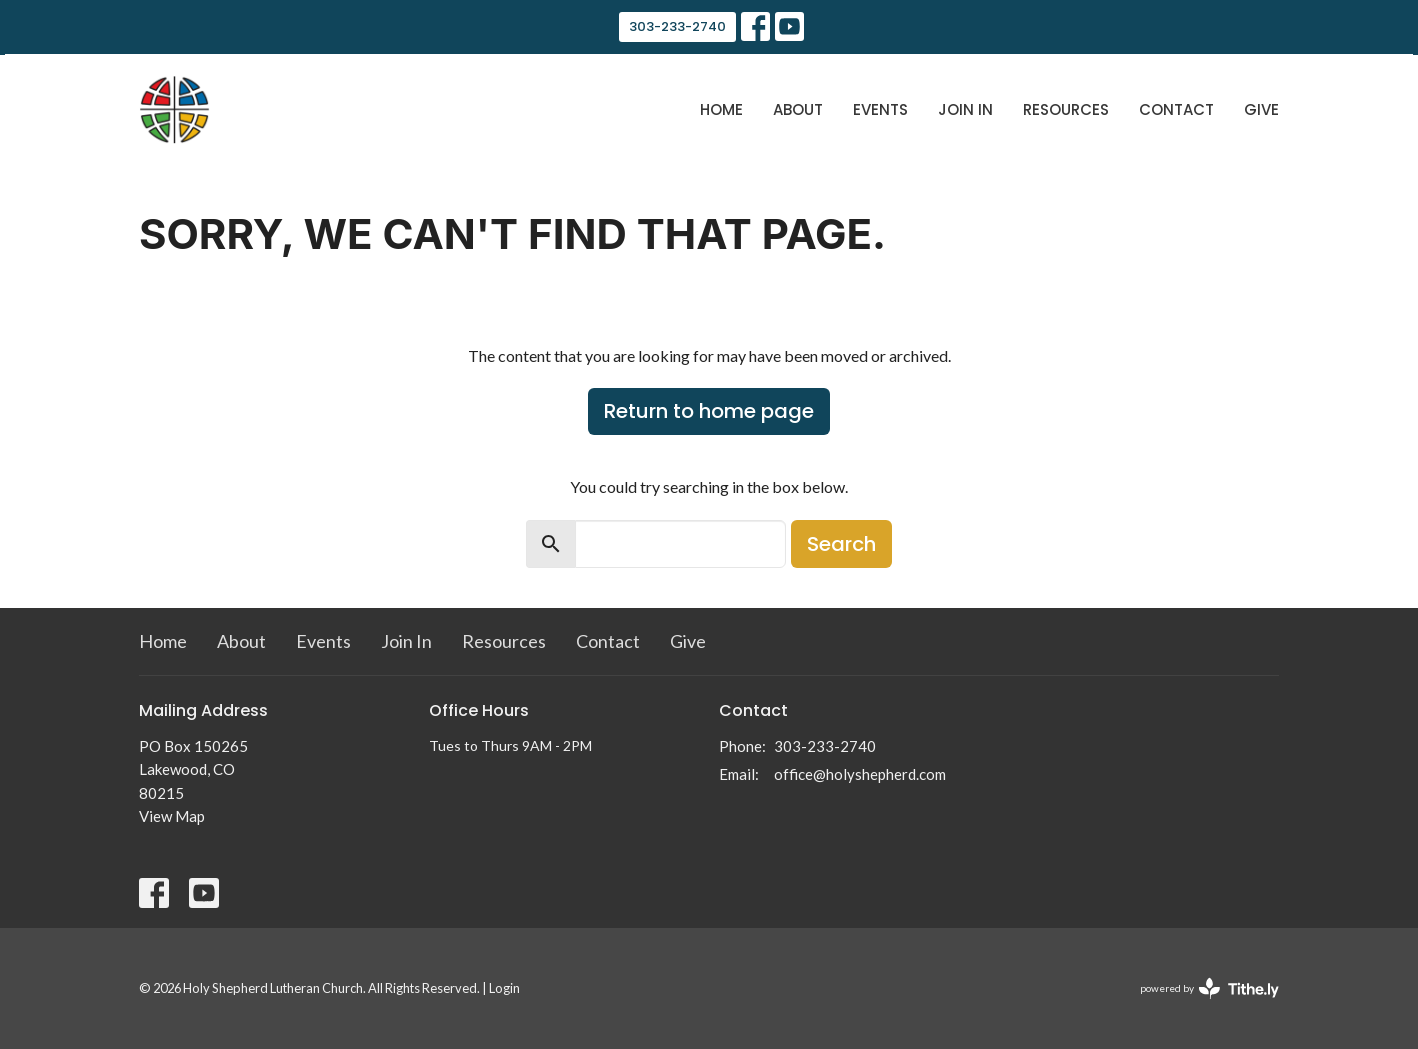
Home (721, 109)
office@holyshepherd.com (860, 774)
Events (880, 109)
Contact (1176, 109)
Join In (965, 109)
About (798, 109)
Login (504, 988)
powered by (1209, 988)
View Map (172, 816)
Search (841, 544)
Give (1261, 109)
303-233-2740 (677, 26)
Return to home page (709, 411)
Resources (1066, 109)
